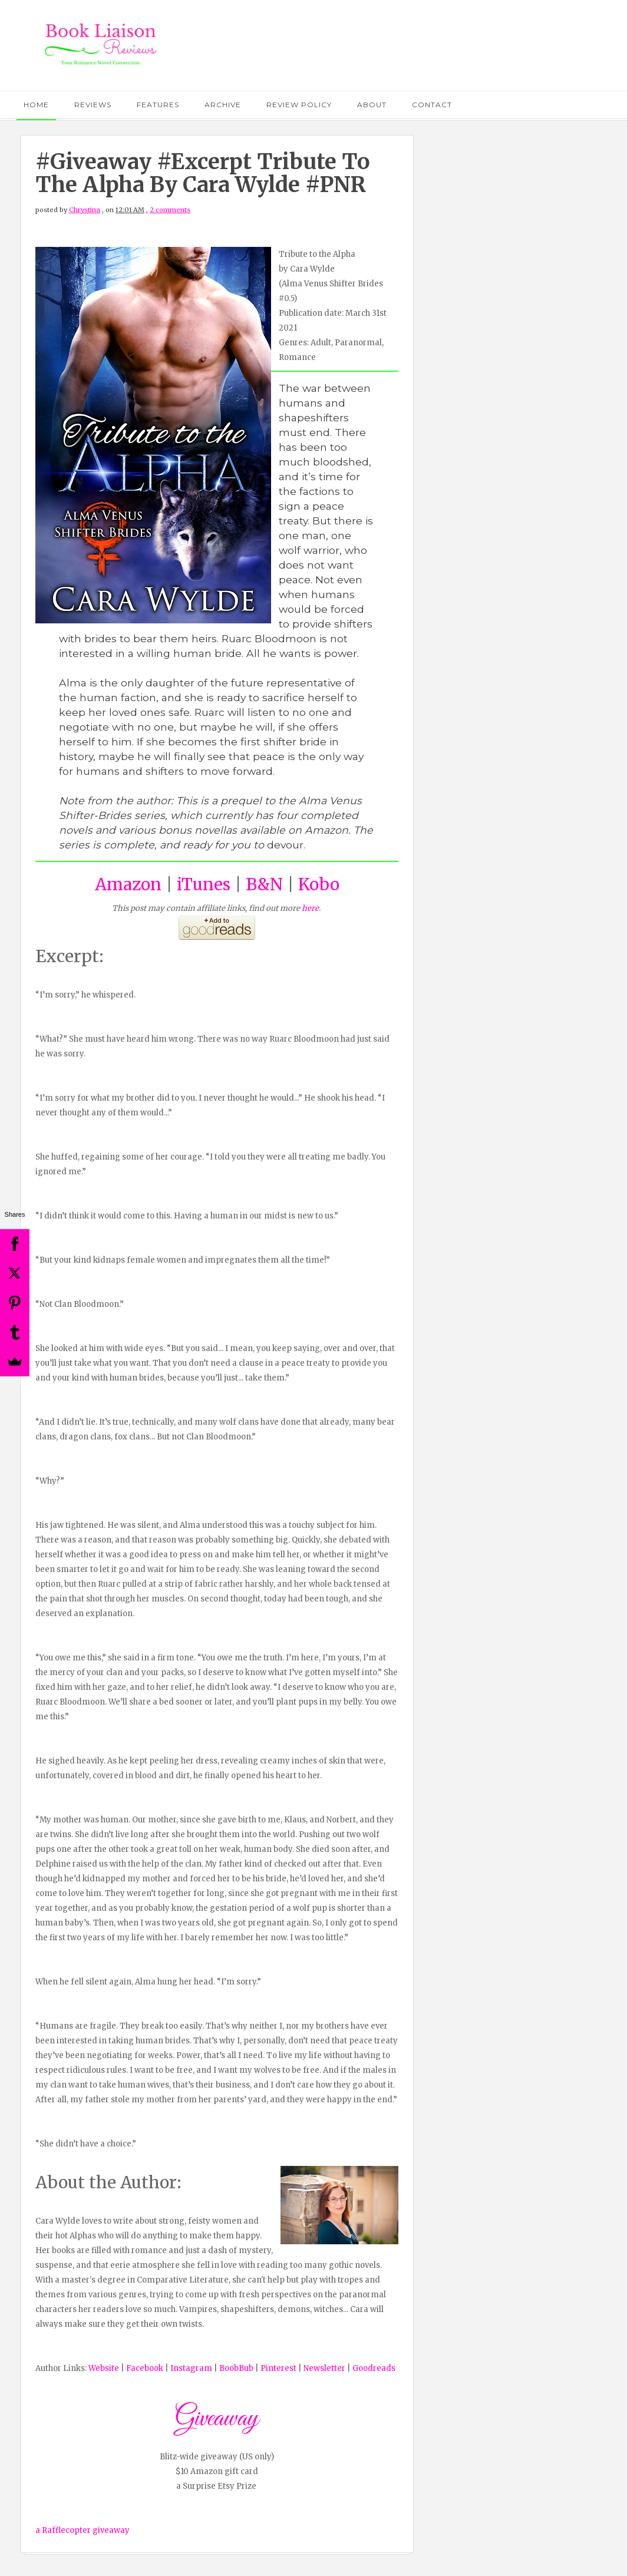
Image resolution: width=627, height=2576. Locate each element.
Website (103, 2368)
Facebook (144, 2368)
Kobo (318, 884)
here (310, 908)
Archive (222, 104)
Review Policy (299, 104)
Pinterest (278, 2368)
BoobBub (236, 2368)
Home (36, 104)
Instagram (191, 2368)
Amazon (128, 884)
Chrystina (84, 210)
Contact (432, 104)
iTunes (203, 884)
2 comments (170, 210)
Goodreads (373, 2368)
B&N (264, 884)
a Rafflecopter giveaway (82, 2530)
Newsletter (324, 2368)
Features (158, 104)
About (372, 104)
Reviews (92, 104)
